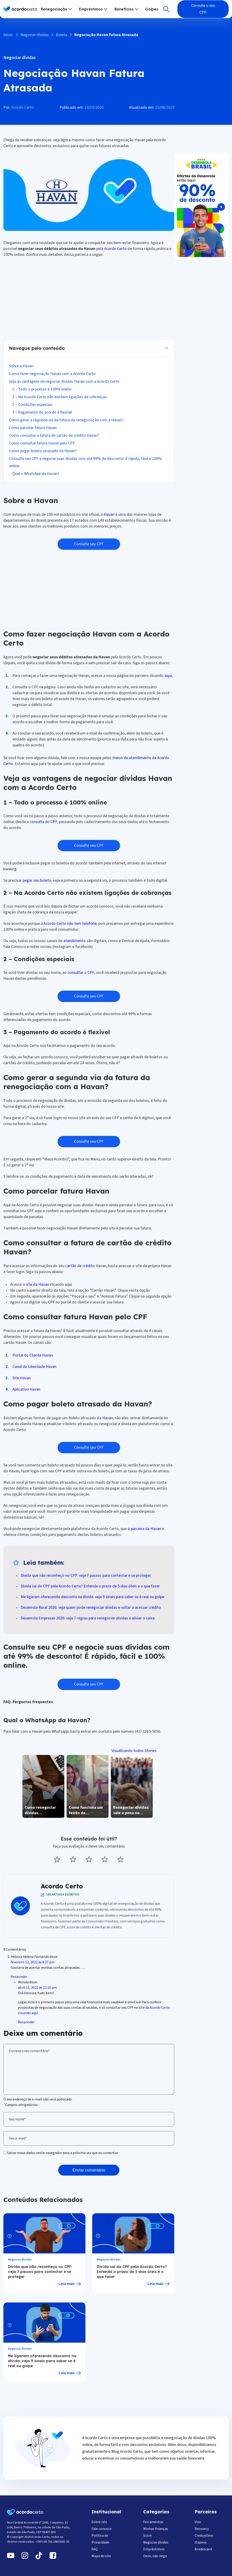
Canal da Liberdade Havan (34, 1366)
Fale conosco (101, 2520)
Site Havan (21, 1378)
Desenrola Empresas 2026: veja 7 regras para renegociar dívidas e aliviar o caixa (88, 1618)
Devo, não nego (155, 2547)
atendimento (74, 941)
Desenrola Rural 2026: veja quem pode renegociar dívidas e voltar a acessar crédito (91, 1607)
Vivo (198, 2513)
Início (7, 35)
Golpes (151, 9)
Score (147, 2527)
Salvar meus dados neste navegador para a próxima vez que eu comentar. (62, 2144)
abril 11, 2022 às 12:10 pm (37, 1979)
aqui (168, 676)
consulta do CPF (43, 822)
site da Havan (37, 1284)
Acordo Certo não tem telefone (70, 923)
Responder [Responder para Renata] (26, 2013)
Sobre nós (99, 2513)
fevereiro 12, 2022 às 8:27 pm (32, 1953)
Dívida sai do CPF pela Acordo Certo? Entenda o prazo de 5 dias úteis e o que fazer (90, 1586)
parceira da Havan (146, 1529)
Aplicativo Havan (26, 1389)
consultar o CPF (81, 972)
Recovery (202, 2520)
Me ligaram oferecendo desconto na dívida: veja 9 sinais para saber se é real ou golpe (92, 1597)
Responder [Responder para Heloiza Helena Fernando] (19, 1968)
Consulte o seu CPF (203, 9)
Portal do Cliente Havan (32, 1355)
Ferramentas (153, 2513)
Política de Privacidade (100, 2531)
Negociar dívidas (34, 35)
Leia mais (67, 2275)
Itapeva (200, 2534)
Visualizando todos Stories (124, 1751)
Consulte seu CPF (89, 544)
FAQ (95, 2540)
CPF (51, 1302)
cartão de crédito (80, 1266)
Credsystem (204, 2527)
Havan (109, 514)
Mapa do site (101, 2547)
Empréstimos (153, 2540)
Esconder (89, 348)
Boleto (61, 35)
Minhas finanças (155, 2520)
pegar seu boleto (37, 880)
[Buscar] (166, 9)
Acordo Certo (22, 107)
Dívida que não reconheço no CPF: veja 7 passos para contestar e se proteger (86, 1575)
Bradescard (203, 2540)
